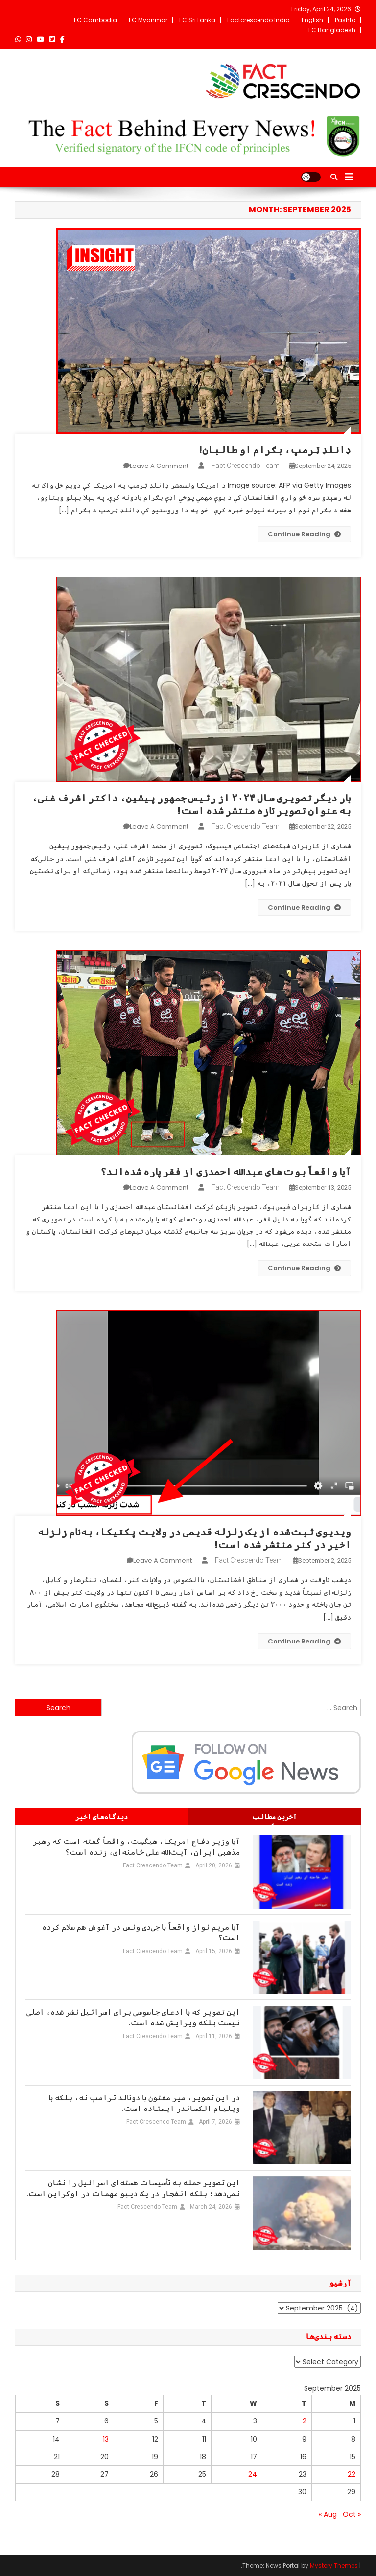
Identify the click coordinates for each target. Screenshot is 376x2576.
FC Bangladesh (331, 30)
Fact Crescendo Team (246, 465)
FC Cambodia (95, 20)
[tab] (274, 1816)
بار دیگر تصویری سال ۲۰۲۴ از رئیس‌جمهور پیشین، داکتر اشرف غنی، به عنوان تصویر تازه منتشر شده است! (191, 804)
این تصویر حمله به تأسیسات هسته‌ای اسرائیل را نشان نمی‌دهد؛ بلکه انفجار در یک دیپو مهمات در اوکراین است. (133, 2188)
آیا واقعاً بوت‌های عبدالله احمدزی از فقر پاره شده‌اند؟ (225, 1171)
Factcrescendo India (258, 20)
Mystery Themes (334, 2565)
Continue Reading (304, 534)
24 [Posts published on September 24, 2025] (252, 2474)
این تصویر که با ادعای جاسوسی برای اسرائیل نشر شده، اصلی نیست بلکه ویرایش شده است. (133, 2017)
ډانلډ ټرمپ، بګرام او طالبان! (275, 450)
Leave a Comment (159, 465)
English (312, 20)
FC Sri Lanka (197, 20)
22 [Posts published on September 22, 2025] (351, 2474)
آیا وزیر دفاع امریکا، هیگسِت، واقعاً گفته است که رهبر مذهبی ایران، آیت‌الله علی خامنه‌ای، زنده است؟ (136, 1847)
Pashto (345, 20)
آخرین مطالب (274, 1816)
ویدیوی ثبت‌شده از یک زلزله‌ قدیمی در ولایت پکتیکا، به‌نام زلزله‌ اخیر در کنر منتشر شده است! (194, 1538)
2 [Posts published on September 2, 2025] (304, 2421)
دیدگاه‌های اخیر (101, 1816)
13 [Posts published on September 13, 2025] (106, 2439)
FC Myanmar (148, 20)
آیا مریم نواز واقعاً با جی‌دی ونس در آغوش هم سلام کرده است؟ (141, 1932)
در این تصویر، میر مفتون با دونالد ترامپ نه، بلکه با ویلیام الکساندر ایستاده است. (144, 2103)
